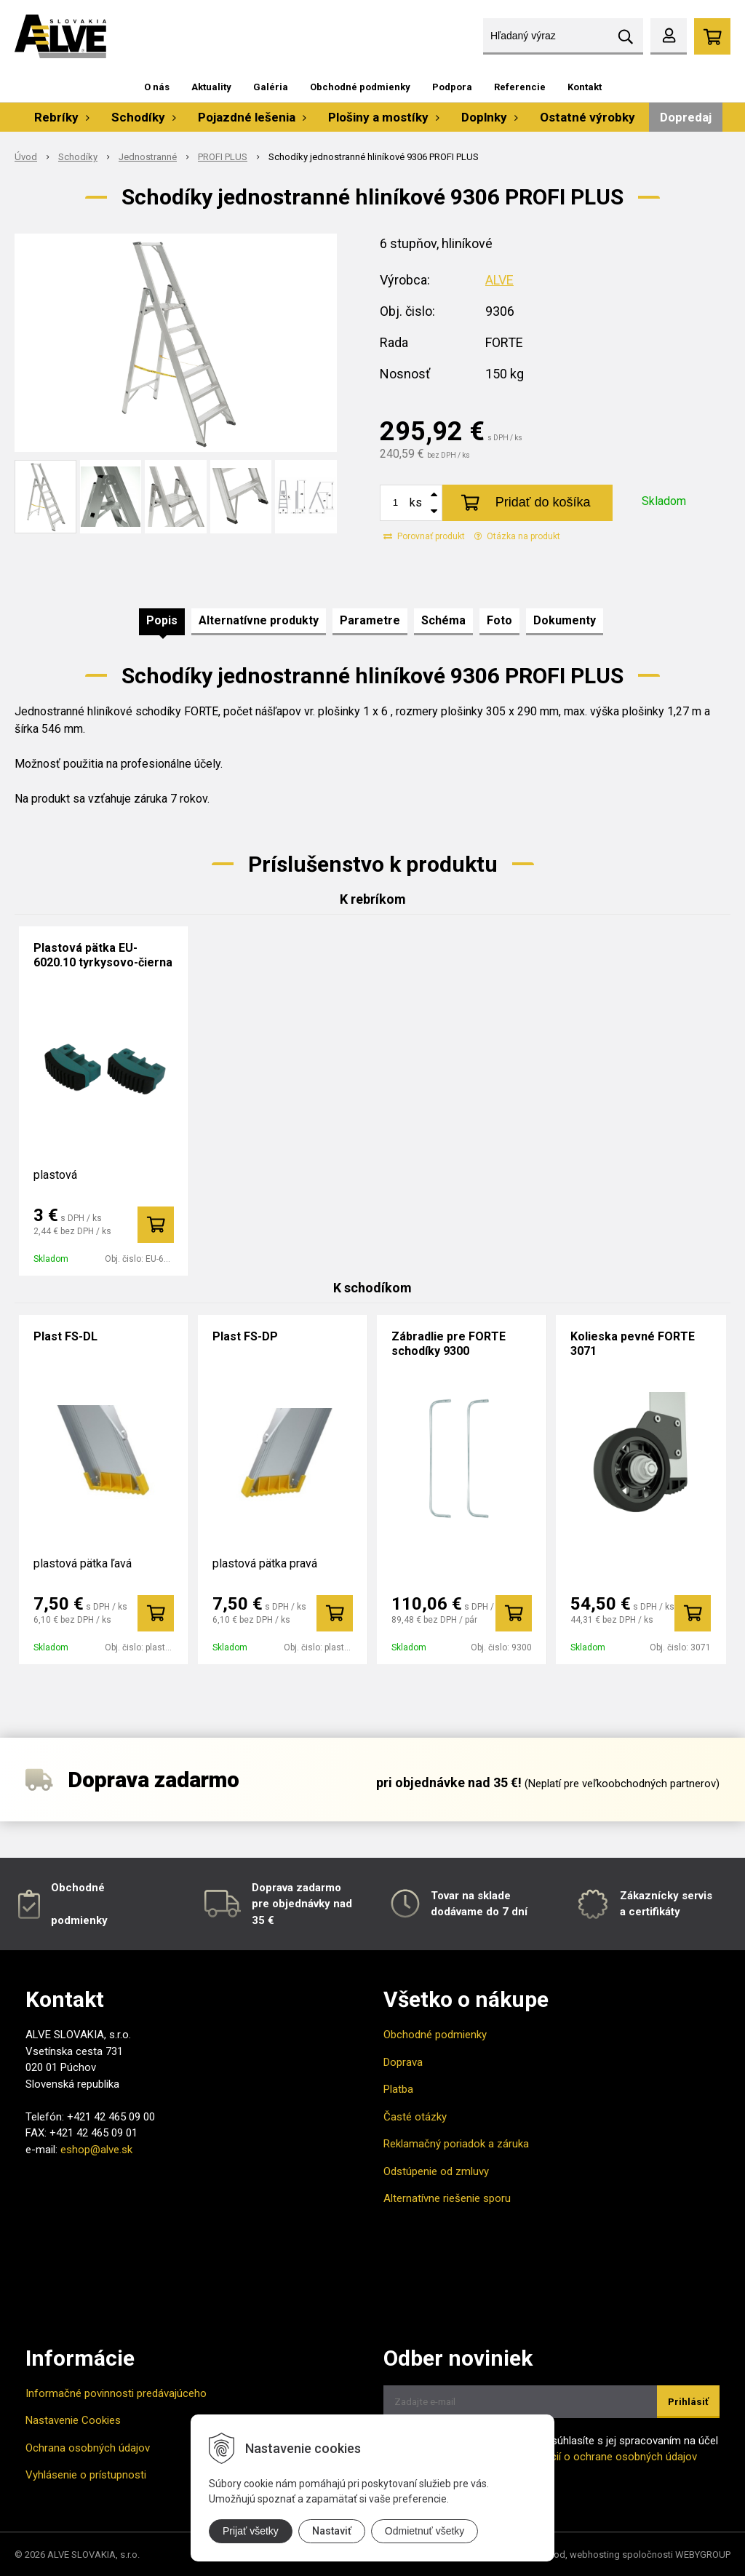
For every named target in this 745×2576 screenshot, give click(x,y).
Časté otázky (415, 2116)
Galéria (270, 87)
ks (416, 502)
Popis (162, 620)
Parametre (370, 620)
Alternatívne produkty (259, 620)
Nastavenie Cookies (73, 2420)
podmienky (79, 1920)
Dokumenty (564, 620)
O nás (157, 87)
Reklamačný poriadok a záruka (456, 2143)
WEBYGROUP (702, 2554)
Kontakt (584, 87)
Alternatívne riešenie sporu (447, 2198)
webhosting (595, 2554)
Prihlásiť (688, 2401)
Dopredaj (686, 117)
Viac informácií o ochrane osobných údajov (593, 2456)
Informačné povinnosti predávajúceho (116, 2393)
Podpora (452, 87)
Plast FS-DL (65, 1336)
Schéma (443, 620)
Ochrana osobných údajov (87, 2447)
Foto (499, 620)
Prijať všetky (251, 2531)
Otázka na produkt (517, 536)
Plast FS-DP (245, 1336)
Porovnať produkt (424, 536)
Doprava (403, 2062)
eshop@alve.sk (96, 2149)
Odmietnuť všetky (425, 2531)
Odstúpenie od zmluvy (436, 2171)
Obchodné (78, 1887)
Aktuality (211, 87)
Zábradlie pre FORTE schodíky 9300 (448, 1343)
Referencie (520, 87)
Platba (398, 2089)
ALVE (499, 279)
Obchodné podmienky (360, 87)
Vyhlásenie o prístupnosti (85, 2474)
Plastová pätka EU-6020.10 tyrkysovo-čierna (102, 955)
